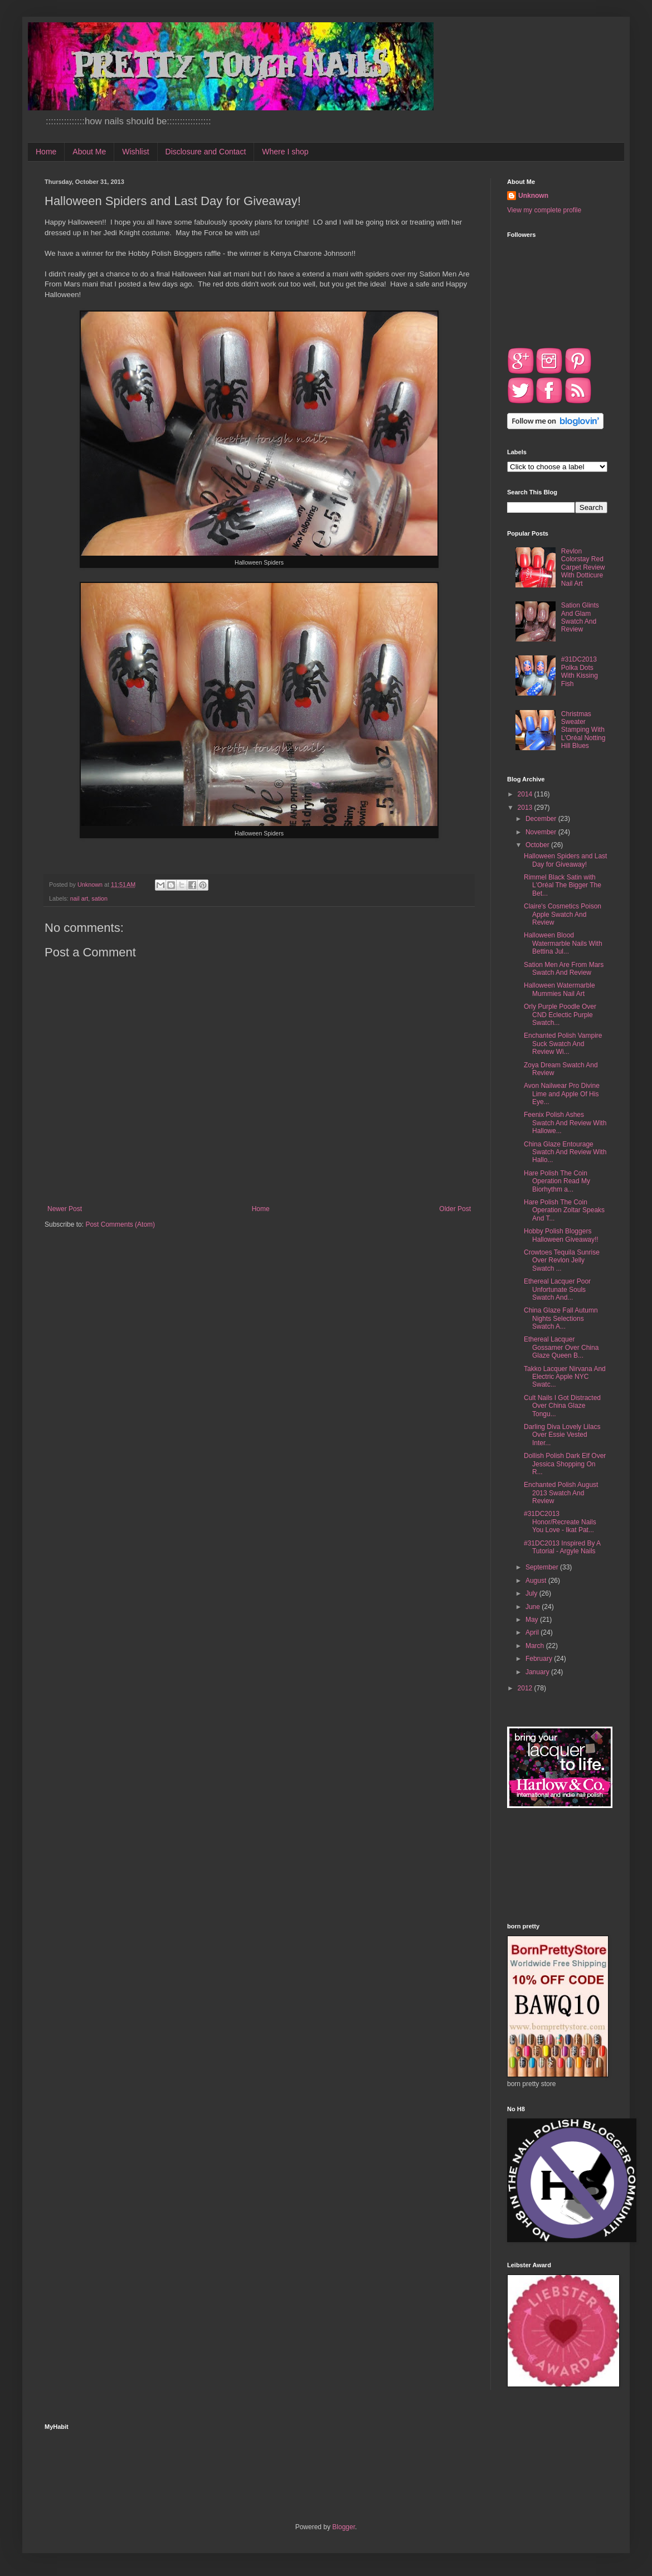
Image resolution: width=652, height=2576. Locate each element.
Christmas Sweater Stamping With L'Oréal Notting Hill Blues (583, 730)
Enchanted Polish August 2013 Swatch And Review (561, 1493)
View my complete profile (544, 210)
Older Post (455, 1209)
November (542, 832)
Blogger (343, 2527)
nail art (79, 898)
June (534, 1607)
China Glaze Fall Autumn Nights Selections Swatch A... (561, 1318)
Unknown (533, 196)
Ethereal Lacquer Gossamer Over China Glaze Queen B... (561, 1347)
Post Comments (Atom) (120, 1224)
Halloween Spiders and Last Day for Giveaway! (565, 860)
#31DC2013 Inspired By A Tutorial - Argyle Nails (562, 1547)
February (540, 1659)
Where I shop (285, 151)
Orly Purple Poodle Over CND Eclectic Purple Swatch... (560, 1015)
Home (46, 151)
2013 (526, 807)
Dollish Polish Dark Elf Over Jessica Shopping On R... (565, 1464)
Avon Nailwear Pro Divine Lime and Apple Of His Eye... (562, 1094)
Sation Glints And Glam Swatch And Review (580, 617)
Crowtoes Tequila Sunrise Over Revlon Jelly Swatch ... (562, 1260)
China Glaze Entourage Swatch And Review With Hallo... (565, 1152)
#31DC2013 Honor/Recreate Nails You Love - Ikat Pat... (560, 1522)
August (537, 1581)
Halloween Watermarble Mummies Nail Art (559, 989)
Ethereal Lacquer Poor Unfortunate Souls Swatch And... (557, 1289)
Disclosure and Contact (206, 151)
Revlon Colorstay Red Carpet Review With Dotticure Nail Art (583, 567)
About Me (89, 151)
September (543, 1567)
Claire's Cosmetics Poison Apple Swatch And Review (562, 914)
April (533, 1632)
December (542, 819)
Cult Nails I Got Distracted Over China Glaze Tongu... (562, 1406)
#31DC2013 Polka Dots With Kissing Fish (579, 671)
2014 (526, 794)
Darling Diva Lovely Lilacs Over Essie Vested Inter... (562, 1435)
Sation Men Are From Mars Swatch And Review (564, 968)
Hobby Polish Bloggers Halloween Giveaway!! (561, 1235)
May (533, 1620)
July (532, 1593)
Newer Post (64, 1209)
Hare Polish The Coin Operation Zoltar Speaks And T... (564, 1210)
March (536, 1646)
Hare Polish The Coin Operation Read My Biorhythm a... (557, 1181)
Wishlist (135, 151)
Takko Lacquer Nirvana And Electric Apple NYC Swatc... (565, 1377)
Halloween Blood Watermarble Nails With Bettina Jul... (563, 943)
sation (99, 898)
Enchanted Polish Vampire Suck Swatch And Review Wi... (563, 1044)
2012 (526, 1688)
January (538, 1672)
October (538, 845)
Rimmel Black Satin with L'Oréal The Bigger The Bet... (562, 885)
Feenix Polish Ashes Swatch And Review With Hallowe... (565, 1123)
